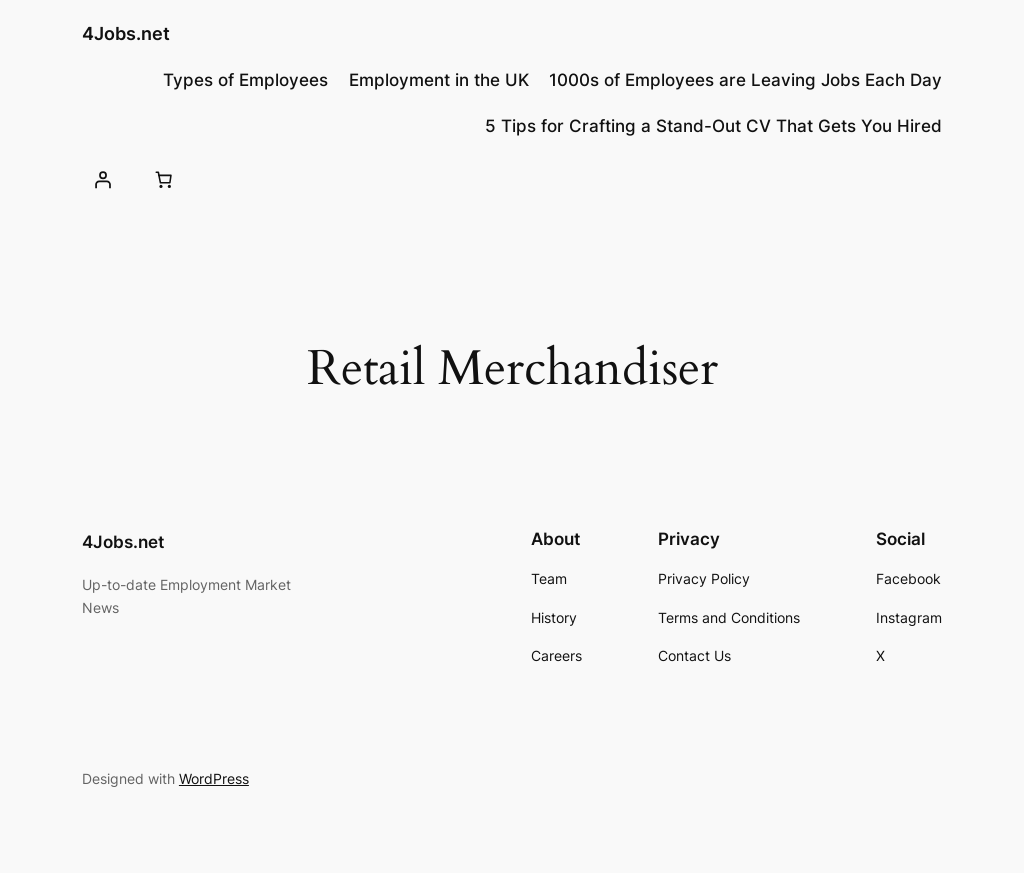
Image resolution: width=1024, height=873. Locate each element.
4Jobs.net (126, 33)
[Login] (103, 180)
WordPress (214, 778)
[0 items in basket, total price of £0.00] (164, 180)
